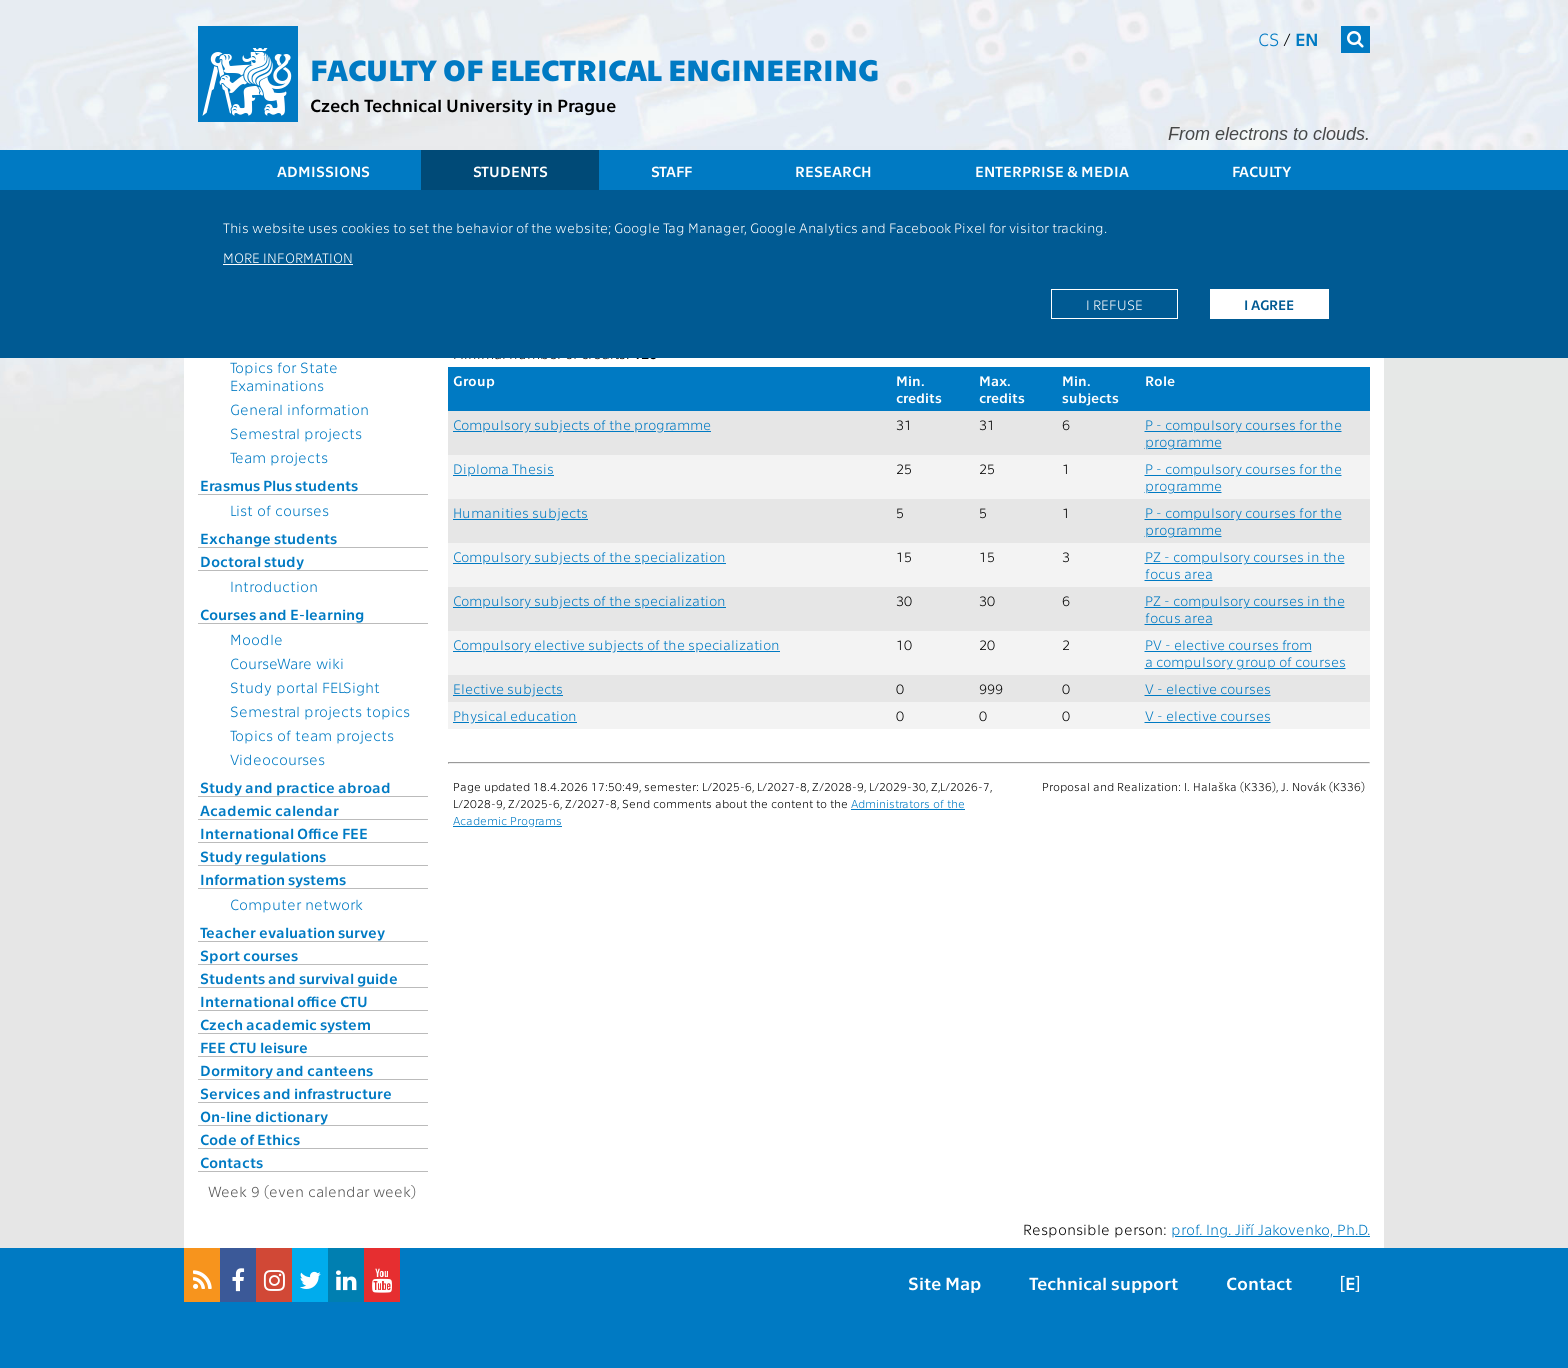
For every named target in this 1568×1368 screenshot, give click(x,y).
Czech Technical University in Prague (463, 104)
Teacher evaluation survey (292, 932)
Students (510, 171)
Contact (1259, 1282)
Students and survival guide (299, 978)
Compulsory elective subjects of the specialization (616, 644)
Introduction (274, 586)
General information (299, 409)
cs (1268, 38)
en (1307, 38)
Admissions (323, 171)
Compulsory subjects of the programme (582, 424)
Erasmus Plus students (279, 485)
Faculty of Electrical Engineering (594, 68)
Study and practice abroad (295, 787)
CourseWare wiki (287, 663)
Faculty (1261, 171)
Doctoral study (252, 561)
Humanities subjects (520, 512)
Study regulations (263, 856)
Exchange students (268, 538)
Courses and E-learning (282, 614)
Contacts (231, 1162)
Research (833, 171)
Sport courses (249, 955)
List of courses (279, 510)
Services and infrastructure (296, 1093)
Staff (671, 171)
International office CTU (284, 1001)
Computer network (296, 904)
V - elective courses (1208, 688)
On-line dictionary (264, 1116)
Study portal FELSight (305, 687)
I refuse (1114, 304)
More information (288, 257)
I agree (1269, 304)
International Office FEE (284, 833)
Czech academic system (285, 1024)
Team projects (279, 457)
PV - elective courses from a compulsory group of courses (1245, 653)
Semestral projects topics (320, 711)
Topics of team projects (312, 735)
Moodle (256, 639)
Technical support (1103, 1282)
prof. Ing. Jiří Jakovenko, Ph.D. (1270, 1229)
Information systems (273, 879)
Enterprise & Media (1052, 171)
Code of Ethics (250, 1139)
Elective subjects (508, 688)
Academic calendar (269, 810)
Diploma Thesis (503, 468)
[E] (1350, 1282)
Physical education (515, 715)
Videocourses (277, 759)
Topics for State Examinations (284, 376)
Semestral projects (296, 433)
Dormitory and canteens (286, 1070)
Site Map (944, 1282)
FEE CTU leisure (254, 1047)
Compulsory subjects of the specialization (589, 556)
